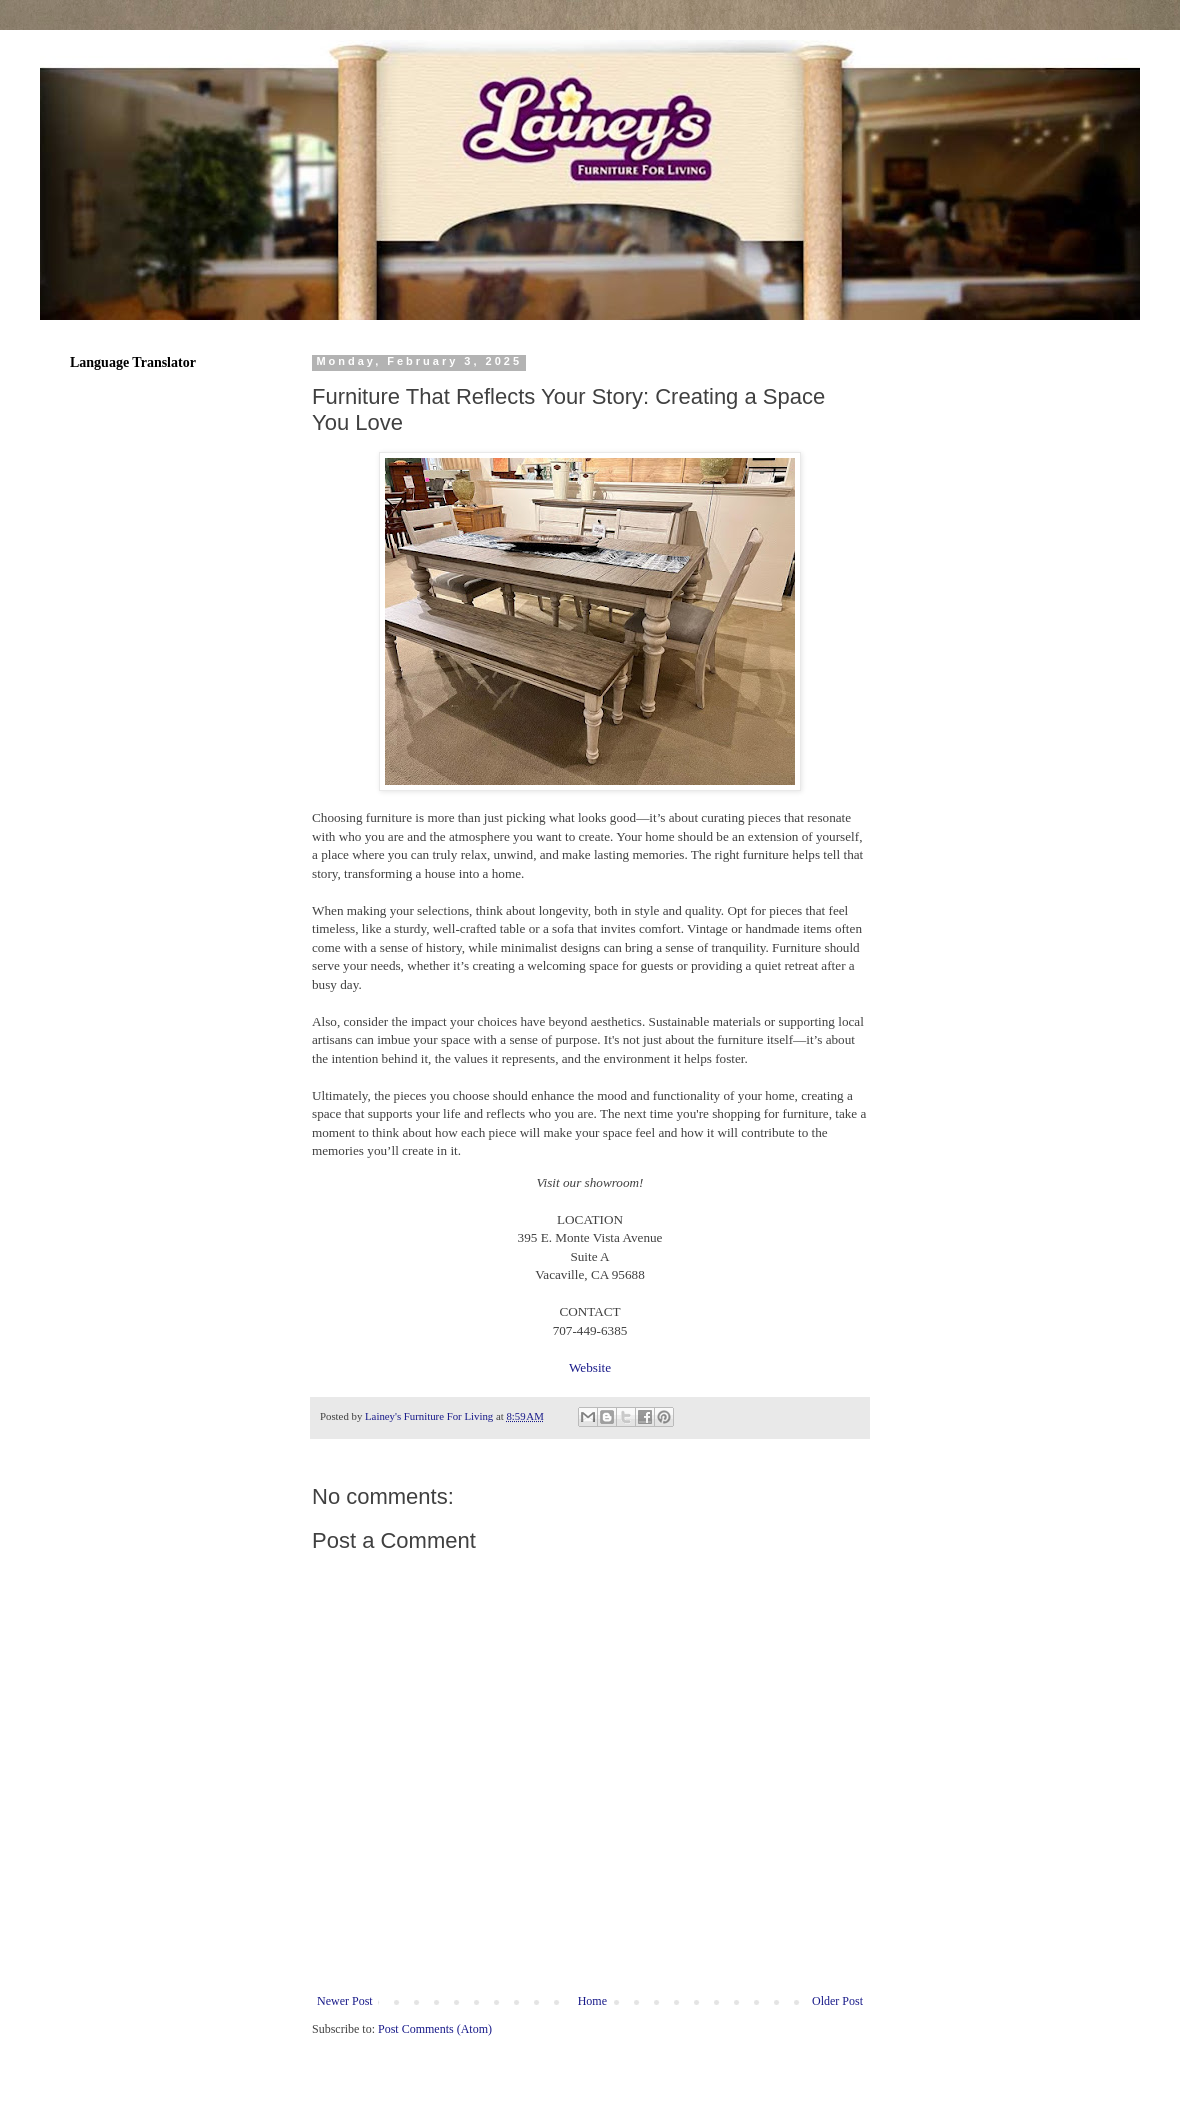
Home (592, 2001)
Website (590, 1367)
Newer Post (345, 2001)
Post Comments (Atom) (435, 2029)
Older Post (837, 2001)
